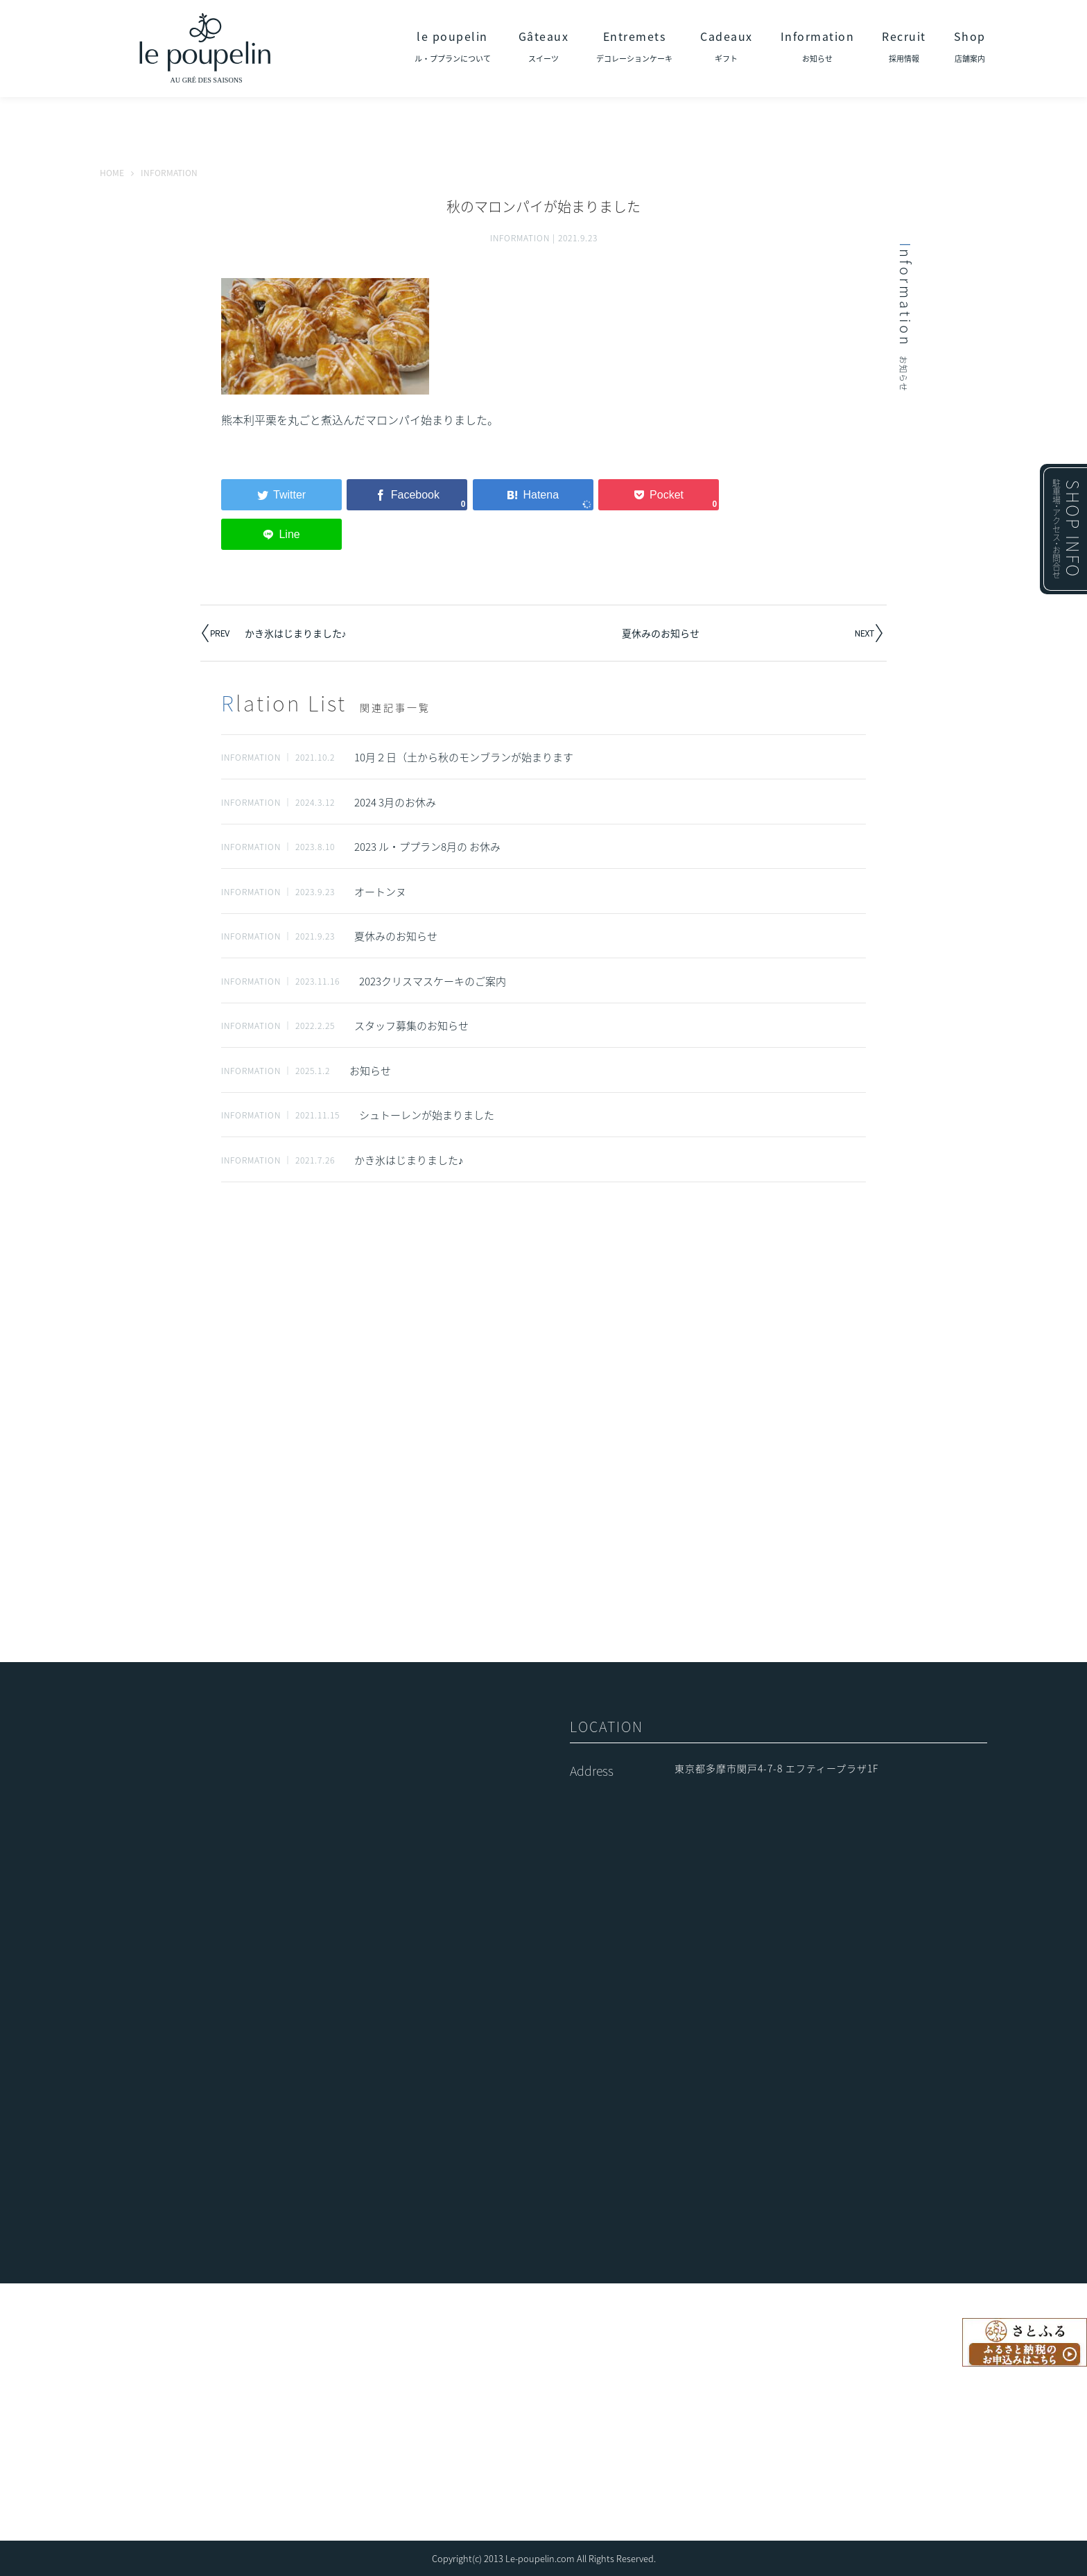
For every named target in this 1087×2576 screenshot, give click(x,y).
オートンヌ (380, 891)
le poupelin (453, 46)
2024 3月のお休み (395, 802)
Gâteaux (544, 46)
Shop (970, 46)
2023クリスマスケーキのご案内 (432, 981)
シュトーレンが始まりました (426, 1115)
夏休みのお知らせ (660, 633)
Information (818, 46)
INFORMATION (520, 238)
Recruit (904, 46)
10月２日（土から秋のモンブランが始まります (463, 757)
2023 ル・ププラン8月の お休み (427, 846)
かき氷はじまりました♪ (296, 633)
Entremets (634, 46)
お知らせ (370, 1070)
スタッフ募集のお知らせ (411, 1025)
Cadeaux (726, 46)
